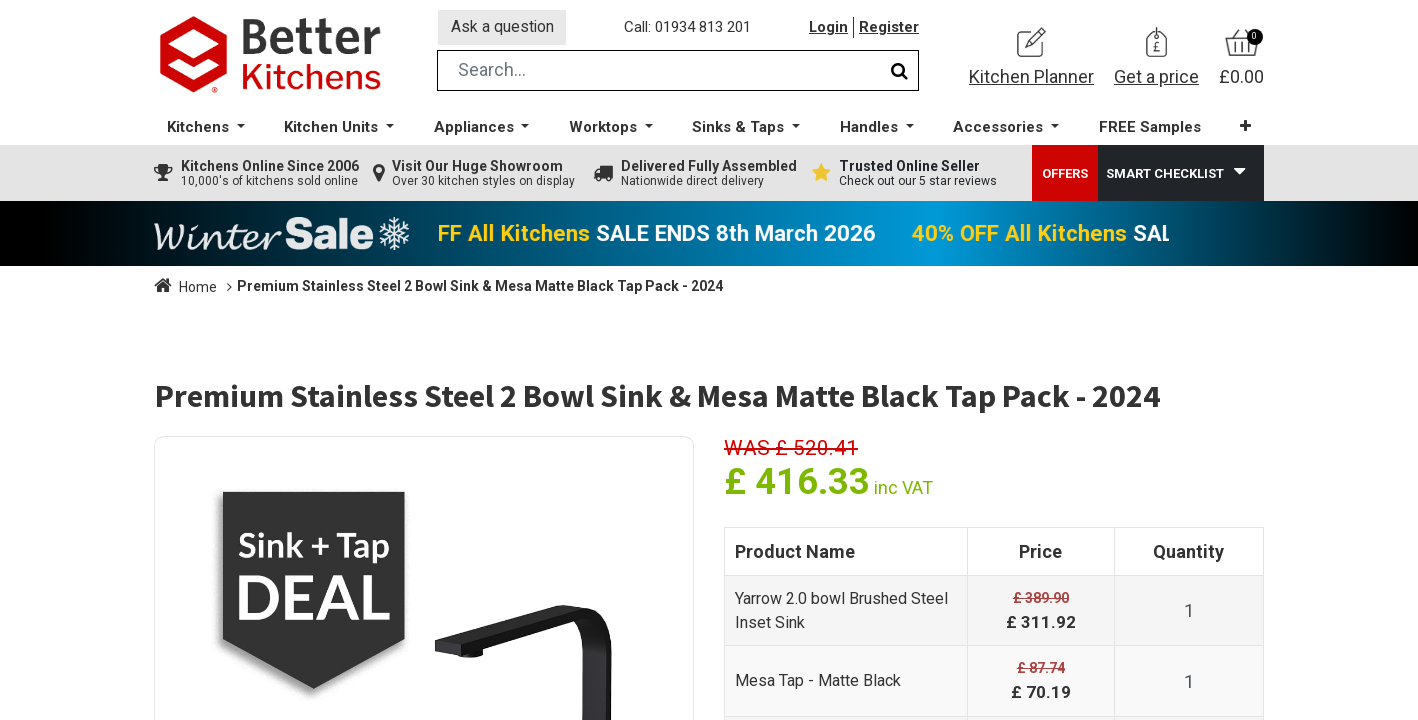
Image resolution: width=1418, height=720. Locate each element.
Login (828, 29)
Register (889, 29)
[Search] (899, 73)
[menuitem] (1148, 130)
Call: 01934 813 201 (688, 29)
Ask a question (503, 28)
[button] (1243, 129)
